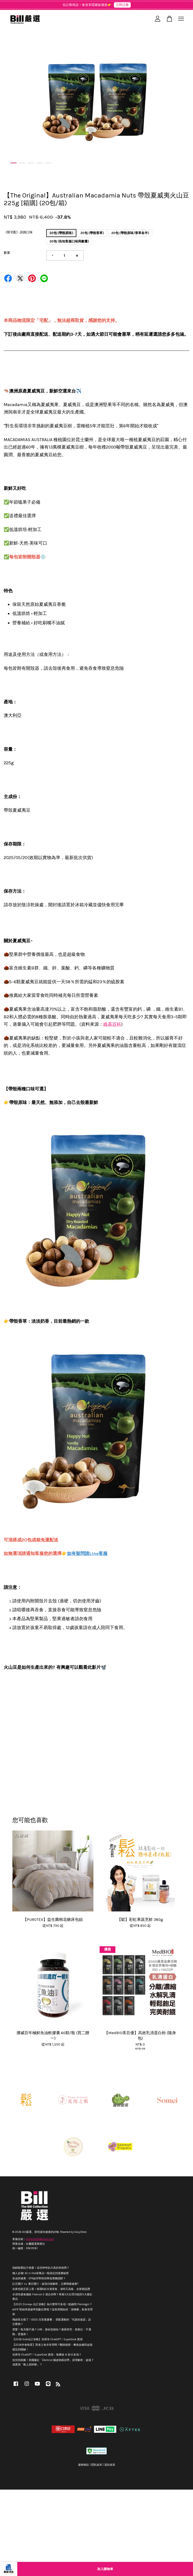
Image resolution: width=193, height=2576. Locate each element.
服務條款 (83, 2464)
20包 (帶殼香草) (92, 233)
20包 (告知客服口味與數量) (69, 241)
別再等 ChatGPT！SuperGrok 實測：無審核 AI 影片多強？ (47, 2354)
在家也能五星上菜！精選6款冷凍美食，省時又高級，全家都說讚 (51, 2289)
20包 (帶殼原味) (61, 233)
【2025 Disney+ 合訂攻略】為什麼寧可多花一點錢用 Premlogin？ (52, 2304)
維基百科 (112, 1024)
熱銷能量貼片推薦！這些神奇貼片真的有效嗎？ (40, 2267)
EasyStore (80, 2232)
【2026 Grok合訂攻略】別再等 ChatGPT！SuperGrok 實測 (47, 2339)
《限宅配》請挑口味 (18, 232)
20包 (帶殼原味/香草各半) (130, 233)
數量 (7, 253)
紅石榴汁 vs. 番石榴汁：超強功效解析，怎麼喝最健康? (45, 2283)
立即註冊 (122, 5)
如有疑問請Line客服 (87, 1553)
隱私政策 (96, 2464)
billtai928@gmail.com (40, 2239)
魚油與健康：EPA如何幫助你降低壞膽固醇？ (39, 2278)
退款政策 (109, 2464)
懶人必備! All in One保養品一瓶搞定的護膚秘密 (40, 2273)
